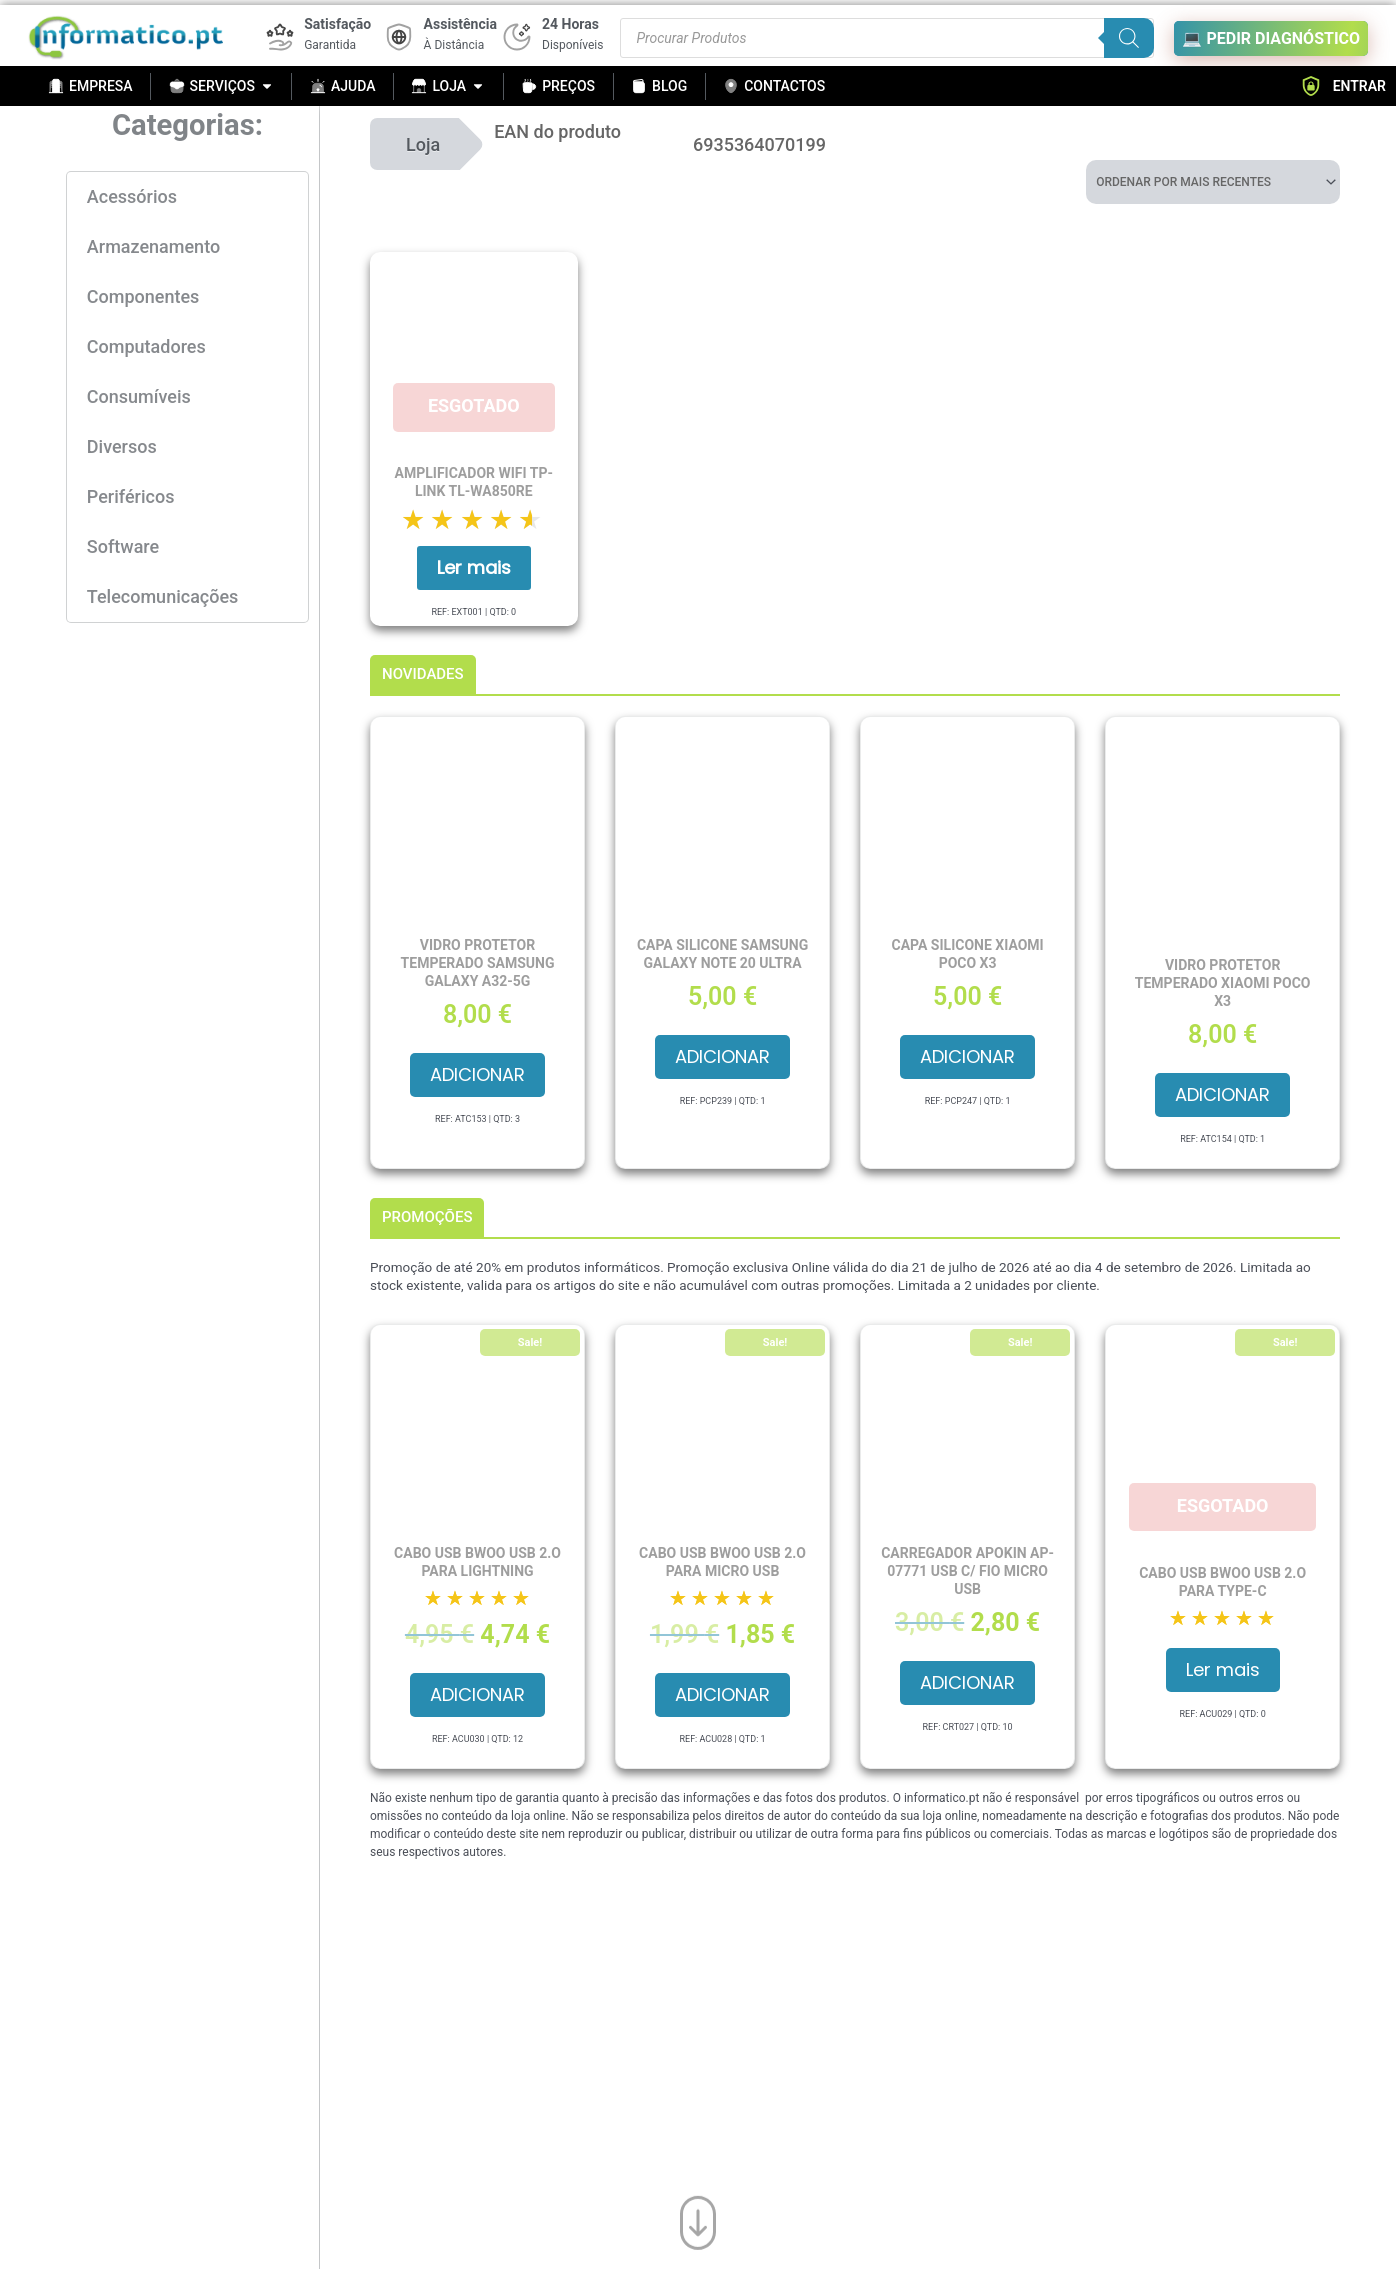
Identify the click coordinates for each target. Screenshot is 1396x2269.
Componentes (143, 296)
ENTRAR (1343, 86)
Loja (423, 144)
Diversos (122, 446)
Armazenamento (153, 246)
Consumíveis (139, 396)
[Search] (1129, 38)
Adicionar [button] (477, 1074)
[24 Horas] (517, 37)
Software (123, 546)
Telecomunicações (163, 596)
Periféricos (131, 496)
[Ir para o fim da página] (698, 2219)
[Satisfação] (280, 37)
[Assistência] (399, 37)
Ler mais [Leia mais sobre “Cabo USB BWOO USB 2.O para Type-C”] (1223, 1669)
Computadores (146, 346)
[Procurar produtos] (887, 38)
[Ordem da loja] (1213, 182)
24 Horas (570, 24)
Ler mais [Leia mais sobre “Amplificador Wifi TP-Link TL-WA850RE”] (474, 567)
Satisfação (337, 24)
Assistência (460, 24)
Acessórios (132, 196)
